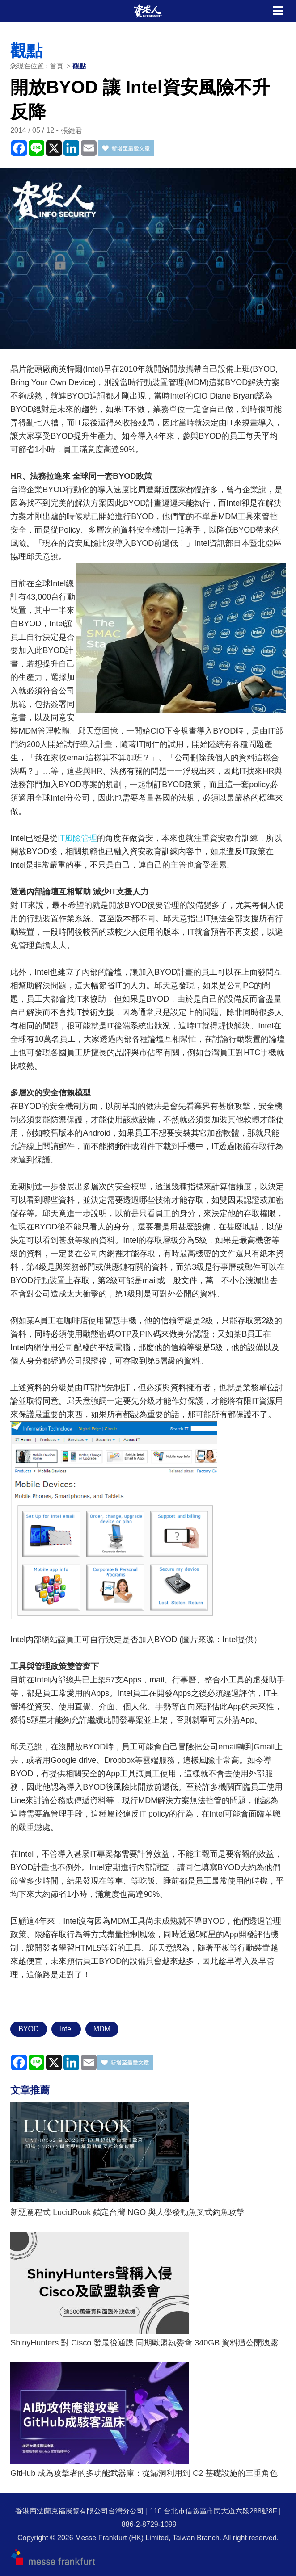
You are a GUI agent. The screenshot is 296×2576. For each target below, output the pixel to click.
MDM (101, 2029)
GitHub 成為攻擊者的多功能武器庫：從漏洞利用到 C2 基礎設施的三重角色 (144, 2473)
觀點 (79, 66)
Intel (66, 2029)
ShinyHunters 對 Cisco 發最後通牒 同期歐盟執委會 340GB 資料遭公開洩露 (144, 2342)
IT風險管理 (77, 838)
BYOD (28, 2029)
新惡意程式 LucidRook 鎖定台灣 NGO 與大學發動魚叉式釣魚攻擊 (127, 2212)
